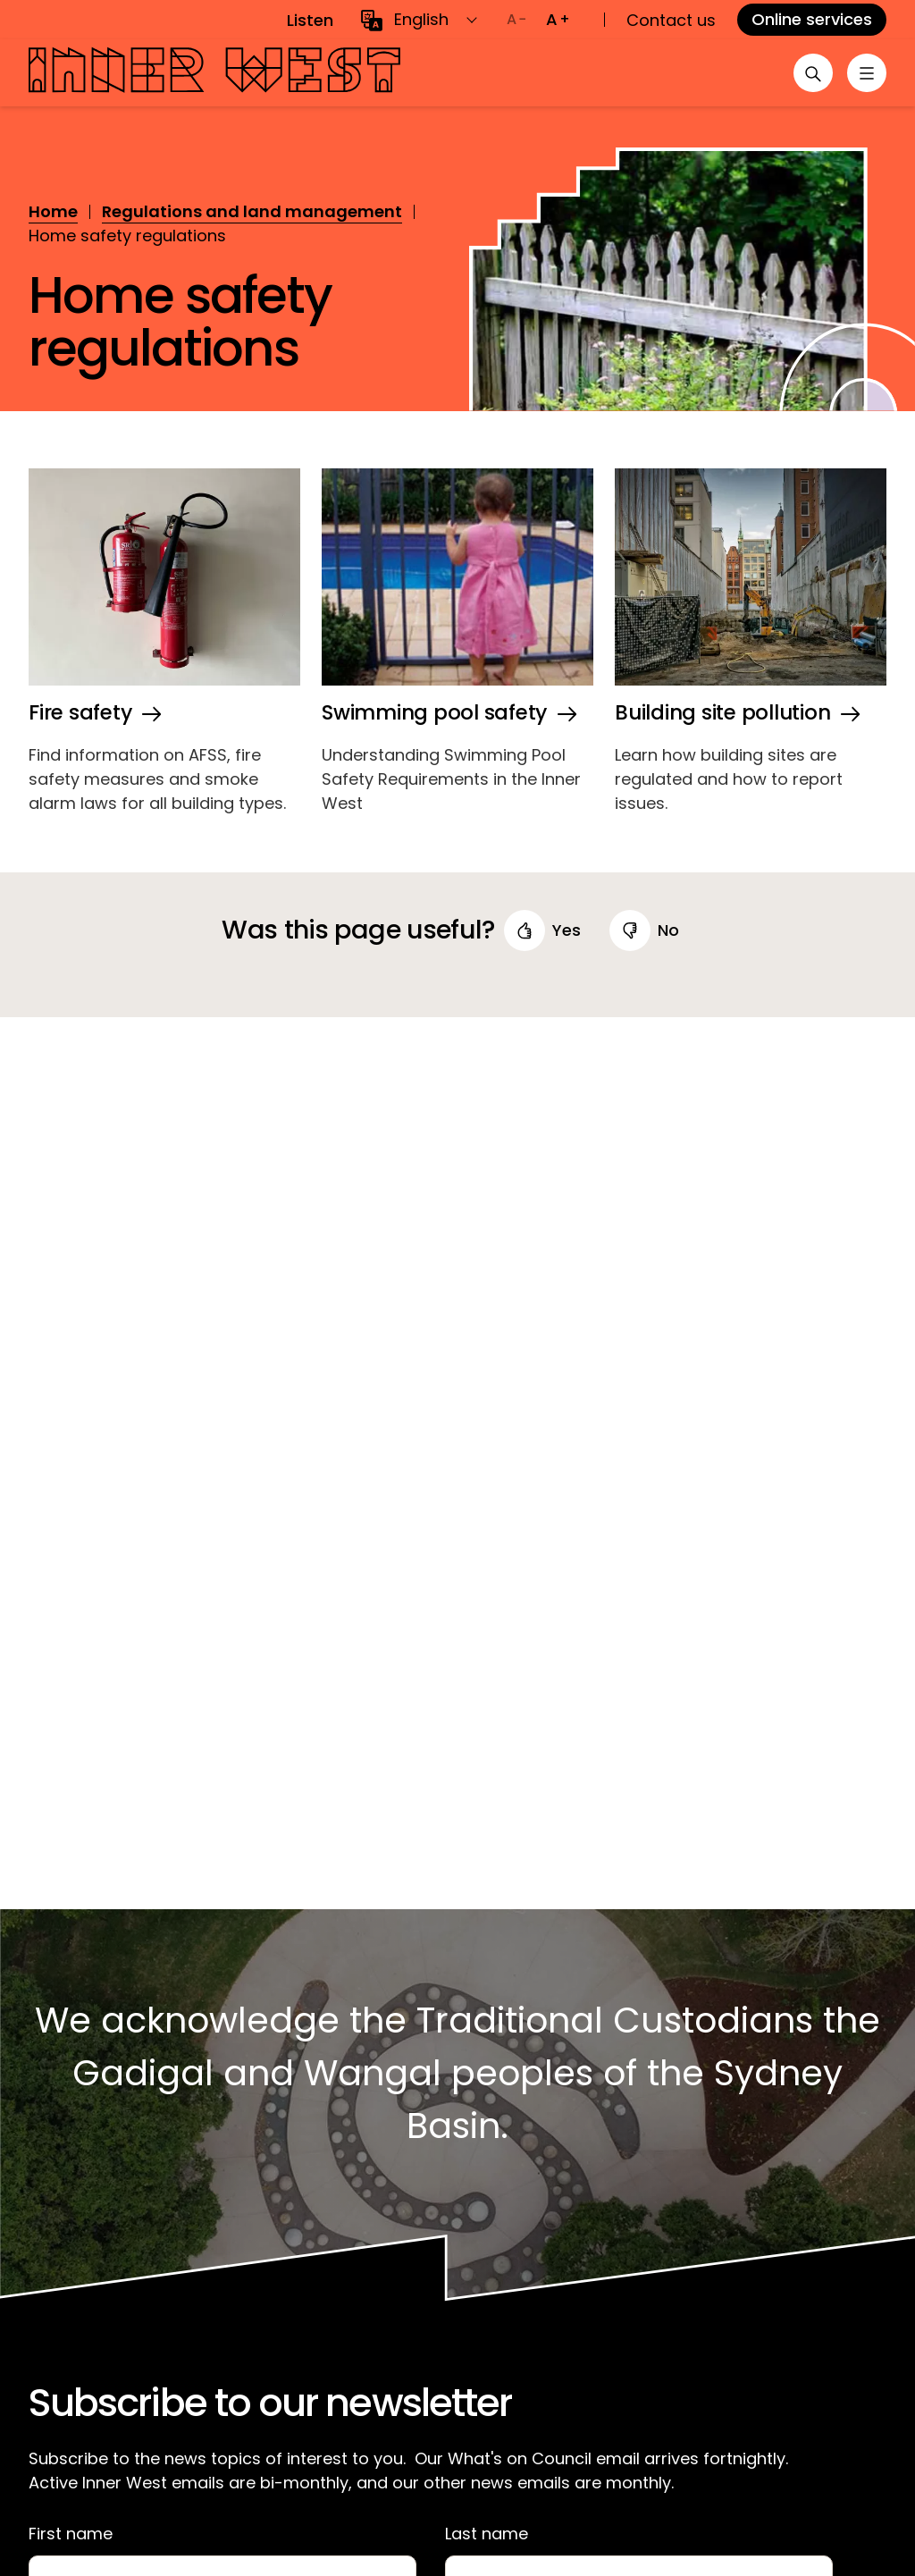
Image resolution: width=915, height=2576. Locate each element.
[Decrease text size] (516, 20)
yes (566, 930)
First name (71, 2534)
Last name (486, 2534)
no (668, 930)
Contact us (671, 20)
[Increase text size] (557, 20)
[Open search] (807, 73)
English (421, 19)
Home (53, 211)
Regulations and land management (252, 211)
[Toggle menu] (865, 73)
